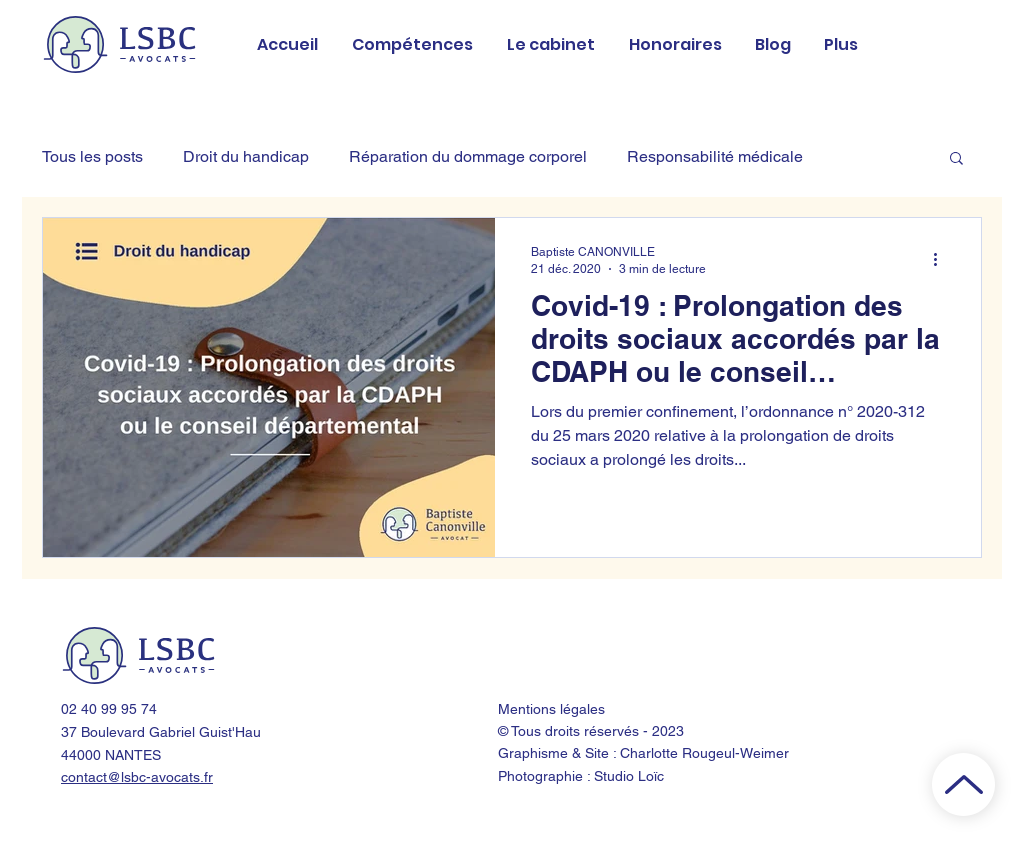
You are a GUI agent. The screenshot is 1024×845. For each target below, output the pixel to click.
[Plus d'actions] (942, 259)
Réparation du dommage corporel (468, 156)
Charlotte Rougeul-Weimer (704, 753)
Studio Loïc (629, 776)
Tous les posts (92, 156)
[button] (956, 159)
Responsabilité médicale (715, 156)
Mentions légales (551, 709)
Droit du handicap (246, 156)
